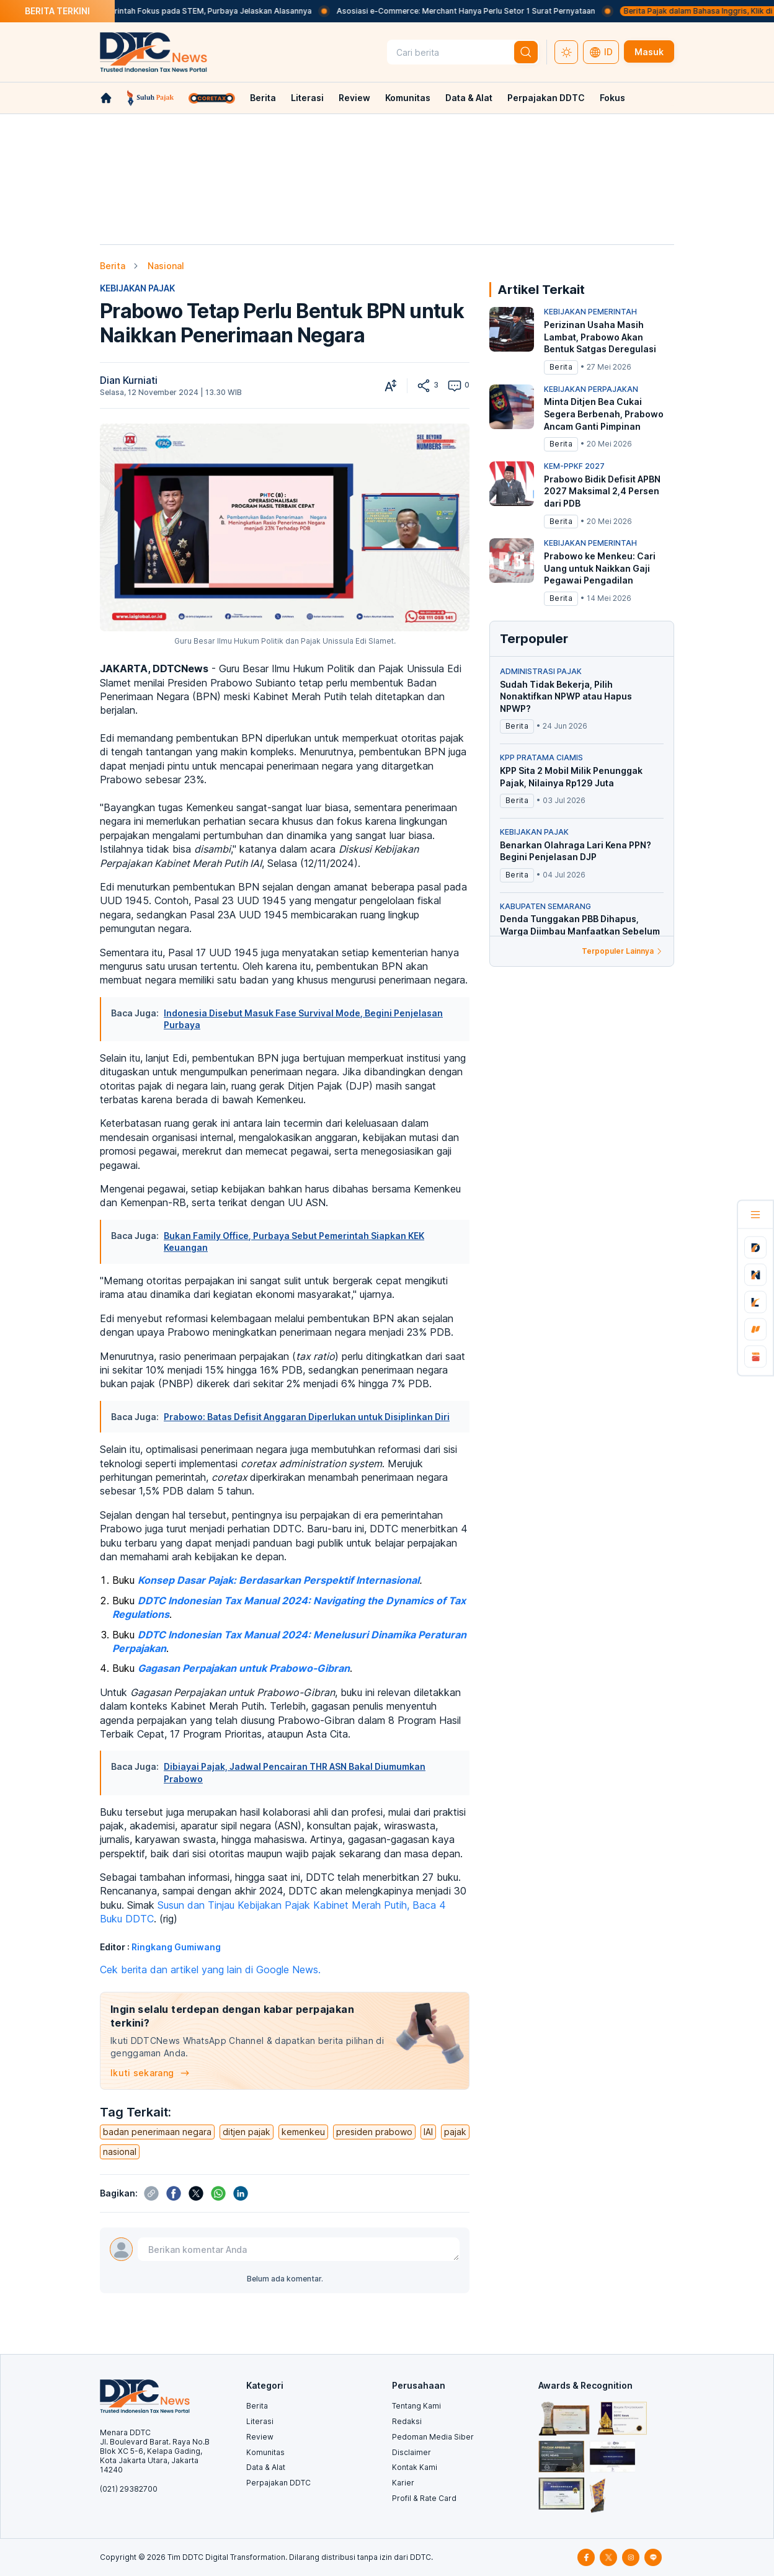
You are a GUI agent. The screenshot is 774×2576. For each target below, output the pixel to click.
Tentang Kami (416, 2405)
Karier (403, 2482)
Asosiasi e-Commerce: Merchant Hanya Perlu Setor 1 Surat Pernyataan (506, 11)
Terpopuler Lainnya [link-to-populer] (623, 951)
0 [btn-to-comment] (458, 385)
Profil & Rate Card (424, 2498)
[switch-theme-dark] (566, 52)
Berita (263, 97)
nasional (119, 2151)
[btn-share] (423, 385)
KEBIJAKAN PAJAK (137, 288)
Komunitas (407, 97)
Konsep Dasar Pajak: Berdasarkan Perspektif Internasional (278, 1580)
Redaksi (407, 2421)
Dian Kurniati (129, 380)
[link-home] (106, 98)
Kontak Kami (414, 2467)
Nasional (166, 265)
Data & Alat (468, 97)
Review (354, 97)
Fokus (612, 97)
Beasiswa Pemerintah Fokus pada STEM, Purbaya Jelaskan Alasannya (225, 11)
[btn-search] (526, 52)
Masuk (649, 52)
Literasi (307, 97)
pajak (455, 2131)
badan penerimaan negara (157, 2131)
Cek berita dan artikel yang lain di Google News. (210, 1969)
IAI (428, 2131)
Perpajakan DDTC (546, 97)
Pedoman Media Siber (433, 2436)
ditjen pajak (246, 2131)
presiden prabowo (374, 2131)
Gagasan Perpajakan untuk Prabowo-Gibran (244, 1668)
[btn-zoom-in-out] (390, 385)
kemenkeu (303, 2131)
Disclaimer (411, 2452)
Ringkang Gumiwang (176, 1947)
